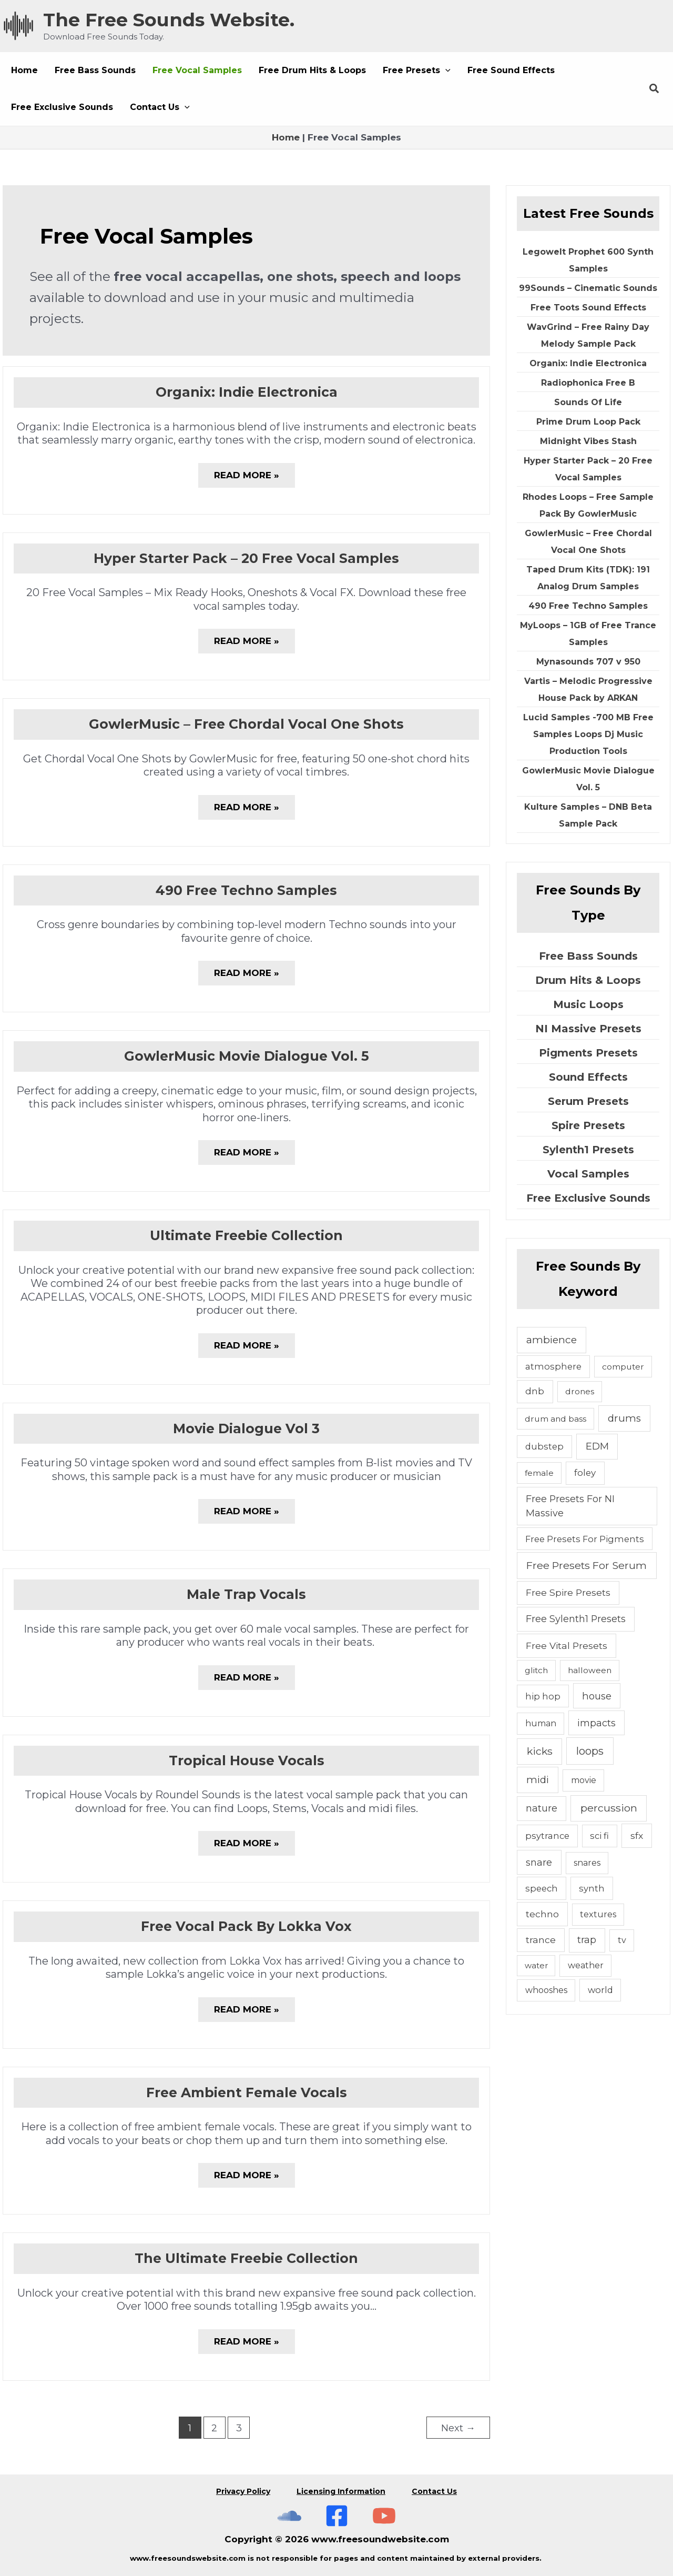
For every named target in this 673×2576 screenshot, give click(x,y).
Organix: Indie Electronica (247, 392)
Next (458, 2428)
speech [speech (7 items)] (541, 1888)
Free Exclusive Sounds (588, 1198)
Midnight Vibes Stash (588, 441)
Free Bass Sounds (588, 956)
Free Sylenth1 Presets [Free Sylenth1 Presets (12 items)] (576, 1618)
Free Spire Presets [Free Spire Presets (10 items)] (568, 1592)
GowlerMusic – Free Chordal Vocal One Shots (246, 724)
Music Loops (588, 1004)
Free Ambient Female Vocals (246, 2092)
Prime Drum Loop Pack (588, 422)
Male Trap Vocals (246, 1594)
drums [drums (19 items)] (624, 1418)
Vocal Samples (588, 1174)
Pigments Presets (588, 1052)
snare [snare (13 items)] (539, 1862)
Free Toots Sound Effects (588, 308)
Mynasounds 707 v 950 (588, 662)
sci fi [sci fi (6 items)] (599, 1835)
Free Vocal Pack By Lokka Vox (246, 1926)
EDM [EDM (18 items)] (597, 1446)
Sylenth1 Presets (588, 1149)
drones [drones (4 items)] (579, 1391)
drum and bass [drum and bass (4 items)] (555, 1419)
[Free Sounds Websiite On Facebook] (337, 2516)
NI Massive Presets (588, 1028)
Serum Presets (588, 1101)
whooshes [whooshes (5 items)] (546, 1990)
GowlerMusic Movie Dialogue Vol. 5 (246, 1056)
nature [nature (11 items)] (541, 1808)
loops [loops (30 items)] (590, 1751)
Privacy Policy (243, 2491)
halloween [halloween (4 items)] (589, 1670)
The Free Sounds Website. (168, 19)
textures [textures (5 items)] (598, 1914)
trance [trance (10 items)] (541, 1939)
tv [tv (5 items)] (622, 1940)
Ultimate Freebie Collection (246, 1235)
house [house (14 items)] (596, 1696)
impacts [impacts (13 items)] (596, 1723)
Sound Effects (588, 1077)
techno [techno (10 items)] (542, 1913)
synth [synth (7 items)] (592, 1888)
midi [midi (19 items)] (537, 1780)
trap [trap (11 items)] (586, 1939)
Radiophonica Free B (588, 383)
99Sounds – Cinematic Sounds (588, 288)
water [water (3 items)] (536, 1965)
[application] (445, 70)
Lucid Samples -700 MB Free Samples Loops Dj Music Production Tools (588, 734)
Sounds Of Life (588, 402)
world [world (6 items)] (600, 1990)
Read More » (247, 478)
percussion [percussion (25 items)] (608, 1808)
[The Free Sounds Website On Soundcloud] (289, 2516)
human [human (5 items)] (540, 1723)
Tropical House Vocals (246, 1760)
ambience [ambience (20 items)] (551, 1340)
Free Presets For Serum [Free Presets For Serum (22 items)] (586, 1565)
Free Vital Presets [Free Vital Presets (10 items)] (566, 1645)
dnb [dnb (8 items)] (534, 1391)
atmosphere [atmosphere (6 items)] (553, 1366)
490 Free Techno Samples (246, 890)
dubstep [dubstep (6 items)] (544, 1446)
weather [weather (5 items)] (586, 1965)
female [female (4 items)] (539, 1473)
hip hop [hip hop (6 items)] (542, 1696)
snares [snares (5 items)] (587, 1863)
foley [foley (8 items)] (585, 1472)
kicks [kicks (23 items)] (540, 1751)
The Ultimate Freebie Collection (246, 2258)
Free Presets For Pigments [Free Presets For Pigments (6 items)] (584, 1539)
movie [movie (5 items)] (583, 1780)
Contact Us (434, 2491)
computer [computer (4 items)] (623, 1367)
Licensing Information (341, 2491)
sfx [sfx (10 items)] (636, 1835)
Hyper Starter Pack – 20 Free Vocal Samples (246, 558)
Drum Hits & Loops (588, 980)
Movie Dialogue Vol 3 (246, 1428)
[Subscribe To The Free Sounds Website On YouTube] (384, 2516)
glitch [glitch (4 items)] (536, 1670)
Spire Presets (588, 1125)
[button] (416, 70)
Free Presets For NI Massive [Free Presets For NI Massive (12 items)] (570, 1505)
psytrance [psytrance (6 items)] (547, 1835)
